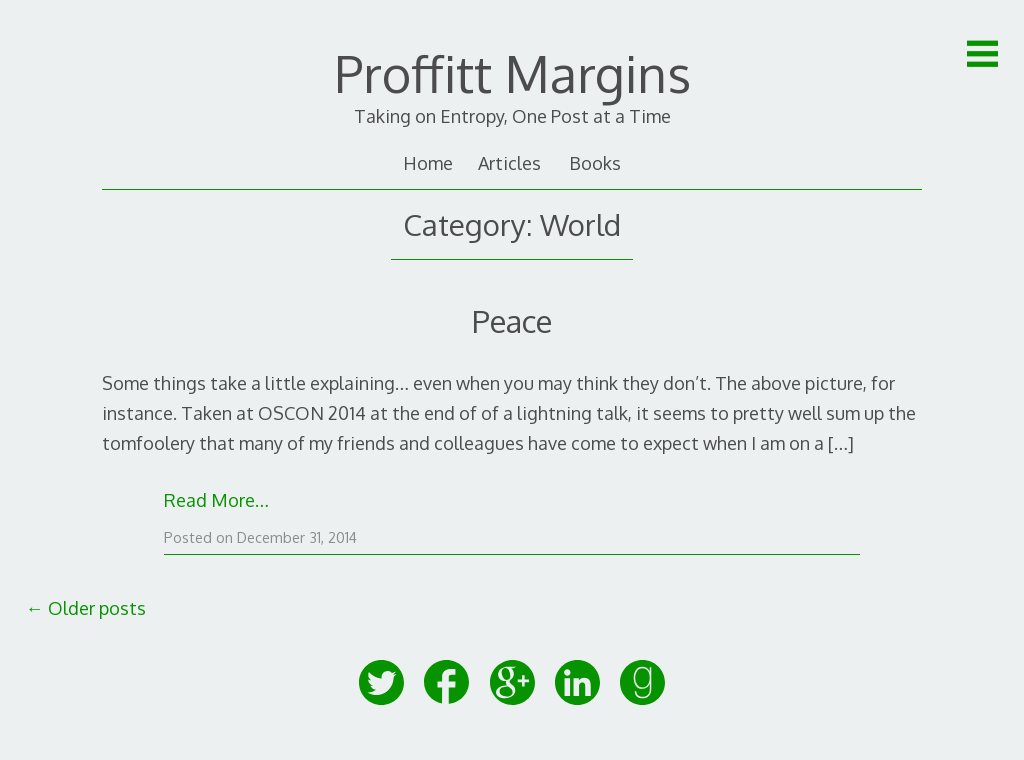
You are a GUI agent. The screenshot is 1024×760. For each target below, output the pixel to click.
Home (428, 163)
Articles (509, 163)
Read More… (216, 500)
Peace (512, 320)
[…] (841, 443)
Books (595, 163)
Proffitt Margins (512, 73)
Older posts (86, 608)
